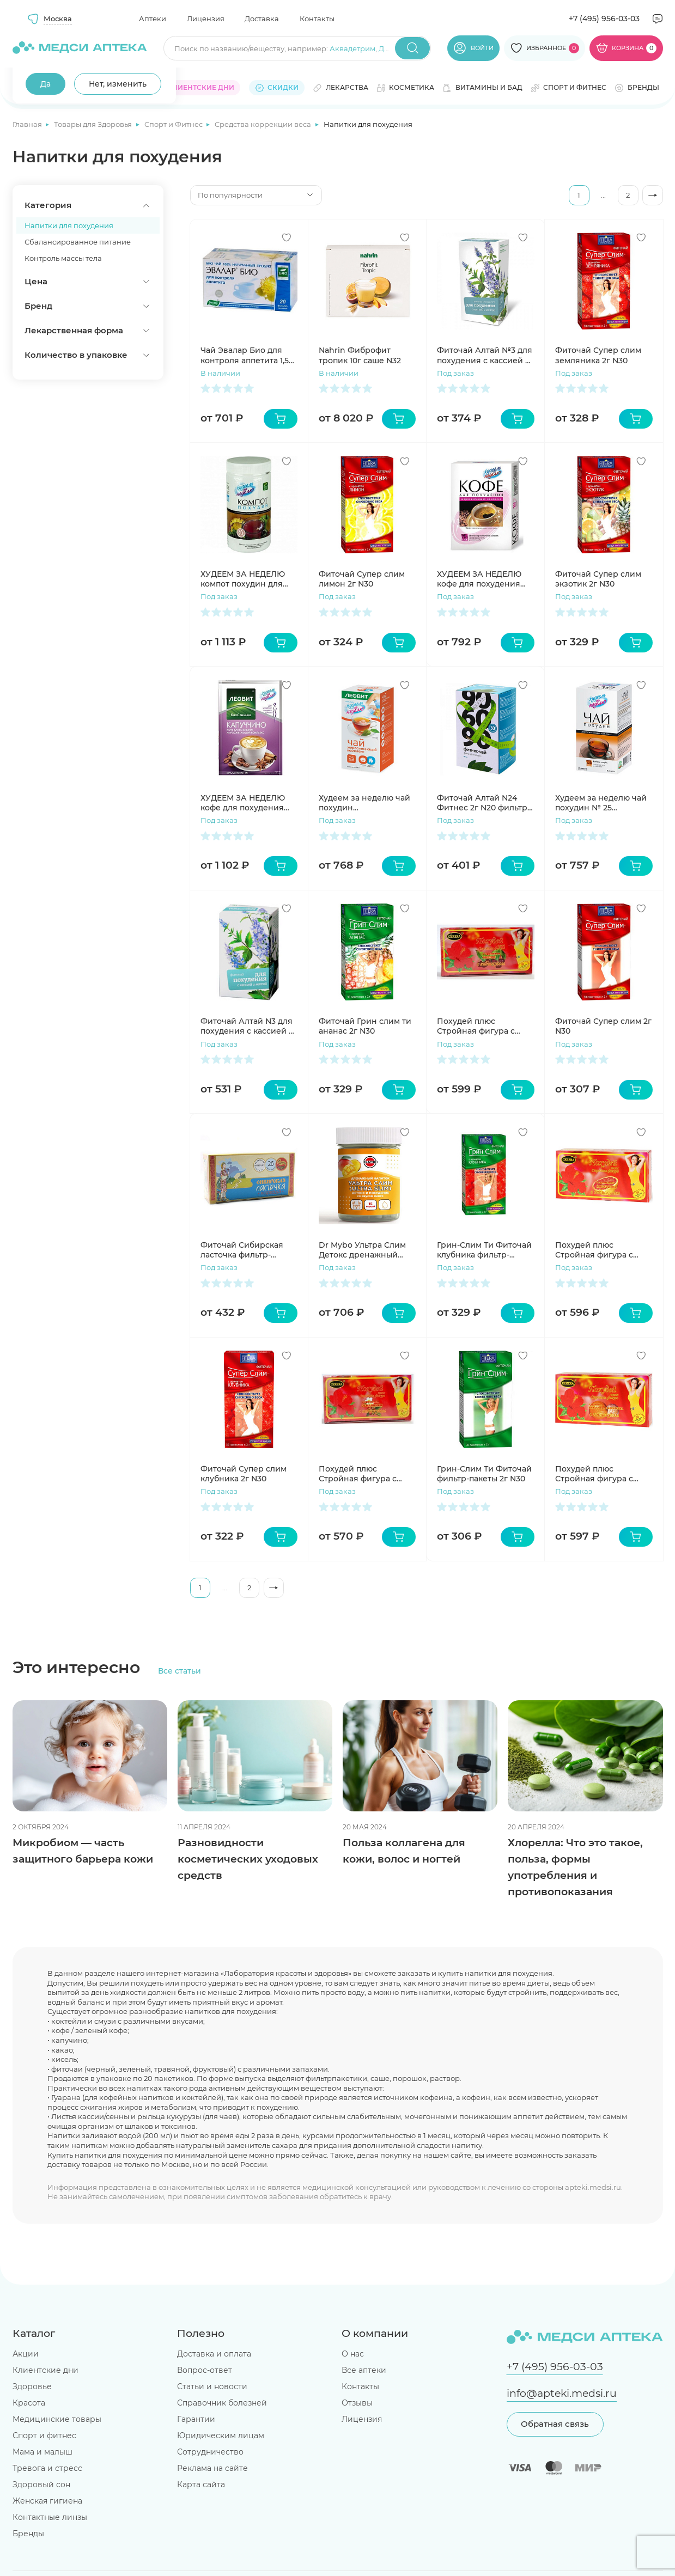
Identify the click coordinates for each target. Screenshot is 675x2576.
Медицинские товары (57, 2419)
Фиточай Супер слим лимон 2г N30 (362, 579)
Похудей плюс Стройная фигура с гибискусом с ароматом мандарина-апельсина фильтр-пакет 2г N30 (603, 1474)
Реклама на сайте (212, 2468)
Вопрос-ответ (204, 2370)
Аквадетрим (352, 48)
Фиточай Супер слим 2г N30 (603, 1026)
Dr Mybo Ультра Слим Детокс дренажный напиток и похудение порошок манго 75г (362, 1250)
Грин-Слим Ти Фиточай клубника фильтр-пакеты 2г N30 (484, 1250)
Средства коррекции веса (264, 124)
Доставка (262, 18)
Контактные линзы (50, 2517)
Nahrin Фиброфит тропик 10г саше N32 (360, 355)
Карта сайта (201, 2484)
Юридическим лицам (220, 2435)
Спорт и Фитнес (174, 124)
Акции (26, 2354)
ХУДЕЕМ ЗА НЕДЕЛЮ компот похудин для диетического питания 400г (247, 579)
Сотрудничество (210, 2452)
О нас (353, 2354)
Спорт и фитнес (44, 2435)
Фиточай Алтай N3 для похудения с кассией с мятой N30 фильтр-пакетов (246, 1026)
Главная (28, 124)
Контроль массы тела (63, 258)
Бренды (28, 2533)
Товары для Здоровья (93, 124)
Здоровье (32, 2386)
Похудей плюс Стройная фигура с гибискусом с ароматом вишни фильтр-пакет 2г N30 (485, 1026)
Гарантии (196, 2419)
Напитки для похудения (69, 225)
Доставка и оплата (214, 2354)
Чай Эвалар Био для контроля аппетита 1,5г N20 (246, 355)
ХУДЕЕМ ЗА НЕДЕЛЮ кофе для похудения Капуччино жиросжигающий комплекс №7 (242, 803)
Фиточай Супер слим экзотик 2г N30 (598, 579)
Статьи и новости (212, 2386)
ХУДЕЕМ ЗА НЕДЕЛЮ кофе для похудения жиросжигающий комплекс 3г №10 (479, 579)
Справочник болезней (222, 2403)
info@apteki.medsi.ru (562, 2393)
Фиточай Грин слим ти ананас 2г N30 (365, 1026)
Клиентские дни (45, 2370)
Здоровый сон (41, 2484)
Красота (29, 2403)
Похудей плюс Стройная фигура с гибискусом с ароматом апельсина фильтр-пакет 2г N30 (603, 1250)
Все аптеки (364, 2370)
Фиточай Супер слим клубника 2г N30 (243, 1474)
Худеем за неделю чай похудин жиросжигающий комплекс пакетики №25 (364, 803)
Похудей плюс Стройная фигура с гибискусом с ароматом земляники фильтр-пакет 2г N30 (367, 1474)
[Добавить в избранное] (287, 237)
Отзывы (357, 2403)
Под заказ (455, 373)
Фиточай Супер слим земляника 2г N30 (598, 355)
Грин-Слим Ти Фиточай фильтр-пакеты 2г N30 (484, 1474)
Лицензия (205, 18)
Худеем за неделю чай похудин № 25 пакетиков (601, 803)
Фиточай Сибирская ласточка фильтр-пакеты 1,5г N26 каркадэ (247, 1250)
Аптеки (152, 18)
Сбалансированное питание (78, 241)
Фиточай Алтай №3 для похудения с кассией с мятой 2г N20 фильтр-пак (484, 355)
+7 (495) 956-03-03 (604, 18)
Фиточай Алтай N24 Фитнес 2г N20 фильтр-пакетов (483, 803)
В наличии (220, 373)
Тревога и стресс (47, 2468)
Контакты (317, 18)
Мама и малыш (42, 2452)
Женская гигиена (47, 2501)
